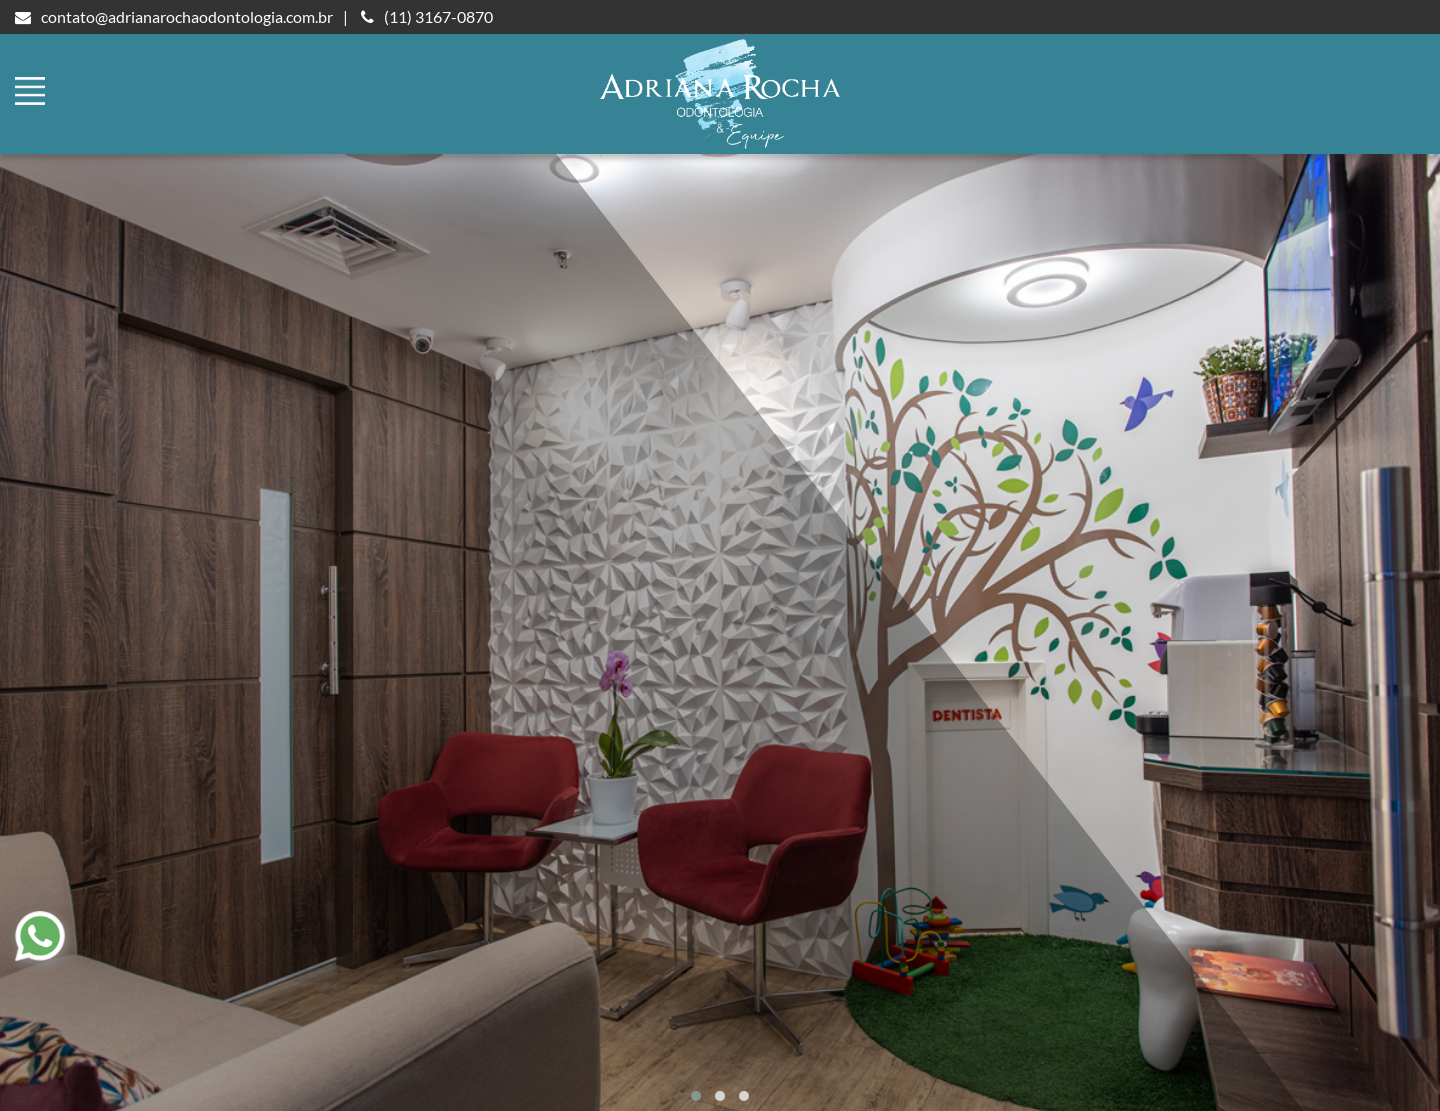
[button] (696, 1096)
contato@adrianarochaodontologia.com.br (174, 16)
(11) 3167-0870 (427, 16)
